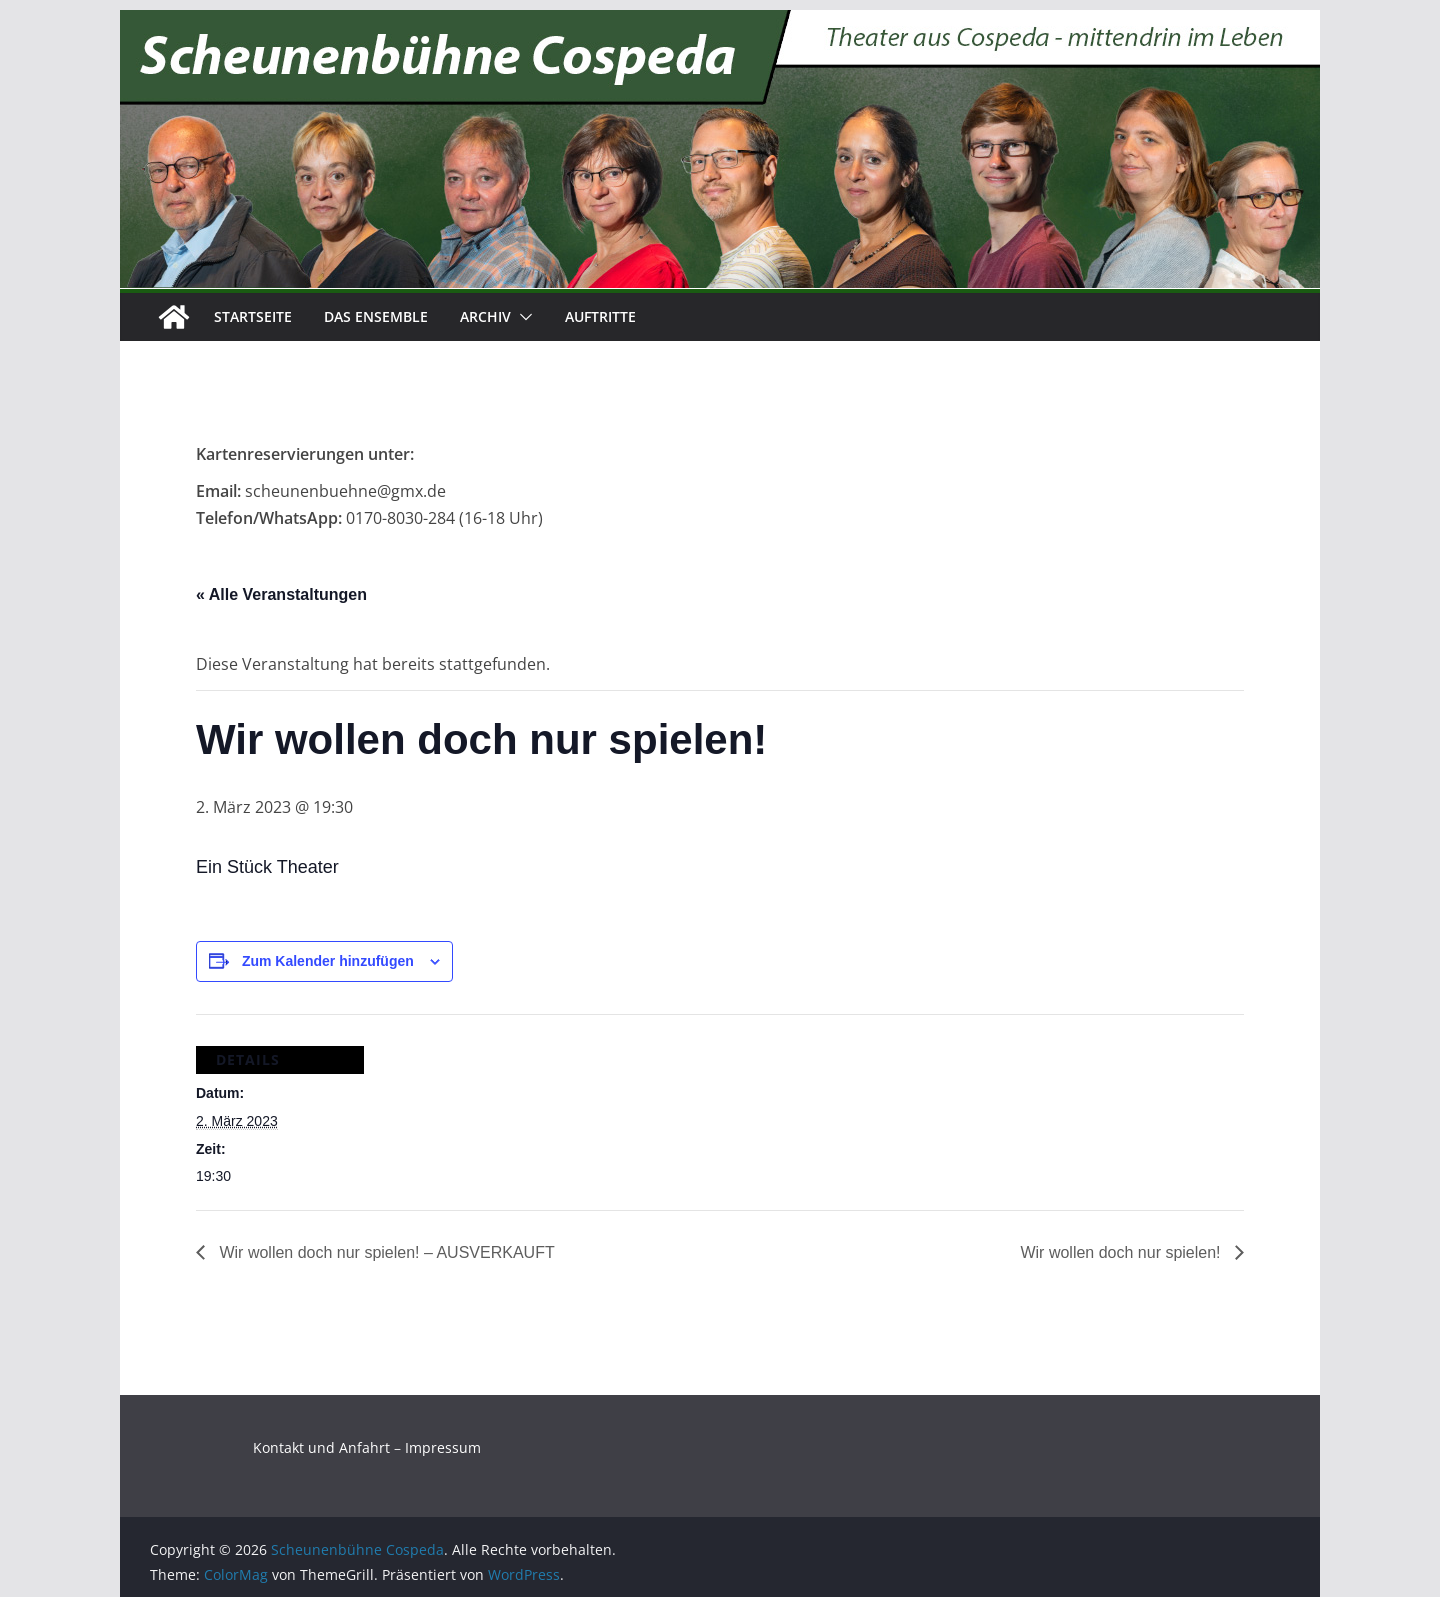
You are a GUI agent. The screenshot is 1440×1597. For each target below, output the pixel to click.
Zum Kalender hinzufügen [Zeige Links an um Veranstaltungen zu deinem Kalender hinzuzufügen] (328, 961)
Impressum (443, 1447)
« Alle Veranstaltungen (281, 594)
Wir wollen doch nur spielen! (1122, 1252)
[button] (522, 317)
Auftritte (600, 316)
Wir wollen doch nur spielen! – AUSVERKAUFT (385, 1252)
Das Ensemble (376, 316)
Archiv (485, 316)
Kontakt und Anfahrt (321, 1447)
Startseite (253, 316)
